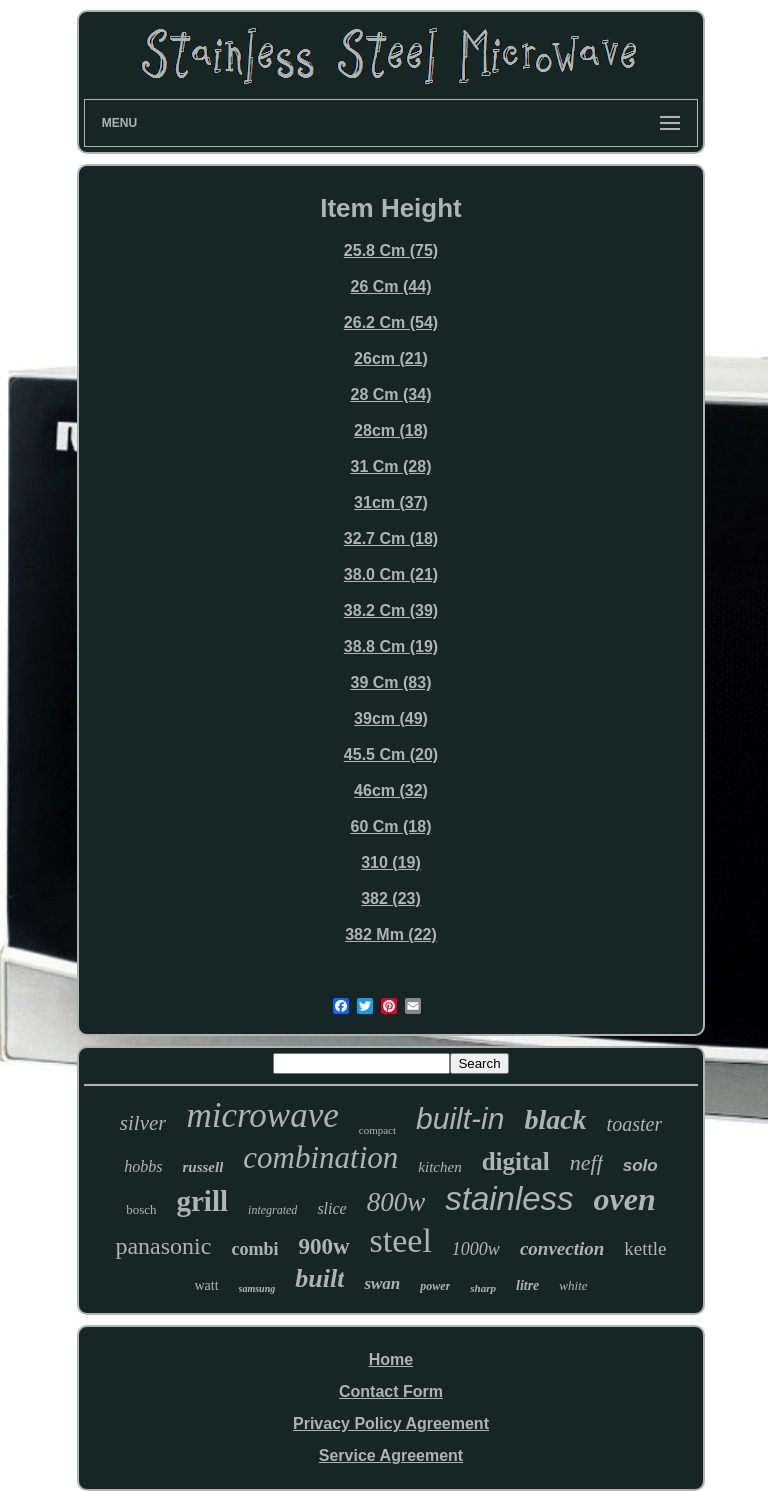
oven (625, 1199)
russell (203, 1167)
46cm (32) (391, 790)
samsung (257, 1288)
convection (562, 1248)
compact (377, 1130)
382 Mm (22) (391, 934)
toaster (635, 1124)
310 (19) (391, 862)
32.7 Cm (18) (391, 538)
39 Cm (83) (391, 682)
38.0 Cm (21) (391, 574)
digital (516, 1161)
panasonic (163, 1246)
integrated (272, 1210)
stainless (509, 1198)
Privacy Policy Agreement (391, 1423)
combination (320, 1157)
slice (331, 1208)
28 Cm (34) (391, 394)
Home (391, 1359)
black (555, 1119)
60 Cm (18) (391, 826)
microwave (262, 1115)
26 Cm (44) (391, 286)
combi (254, 1249)
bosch (141, 1209)
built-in (460, 1118)
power (435, 1286)
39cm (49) (391, 718)
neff (586, 1162)
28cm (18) (391, 430)
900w (323, 1246)
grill (203, 1201)
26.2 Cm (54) (391, 322)
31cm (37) (391, 502)
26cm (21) (391, 358)
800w (396, 1202)
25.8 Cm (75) (391, 250)
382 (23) (391, 898)
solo (640, 1165)
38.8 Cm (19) (391, 646)
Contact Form (391, 1391)
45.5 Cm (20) (391, 754)
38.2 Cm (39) (391, 610)
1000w (476, 1249)
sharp (483, 1288)
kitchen (439, 1167)
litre (527, 1285)
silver (143, 1123)
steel (401, 1240)
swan (382, 1283)
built (319, 1278)
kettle (645, 1248)
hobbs (143, 1166)
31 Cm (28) (391, 466)
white (573, 1285)
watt (206, 1285)
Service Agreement (391, 1455)
